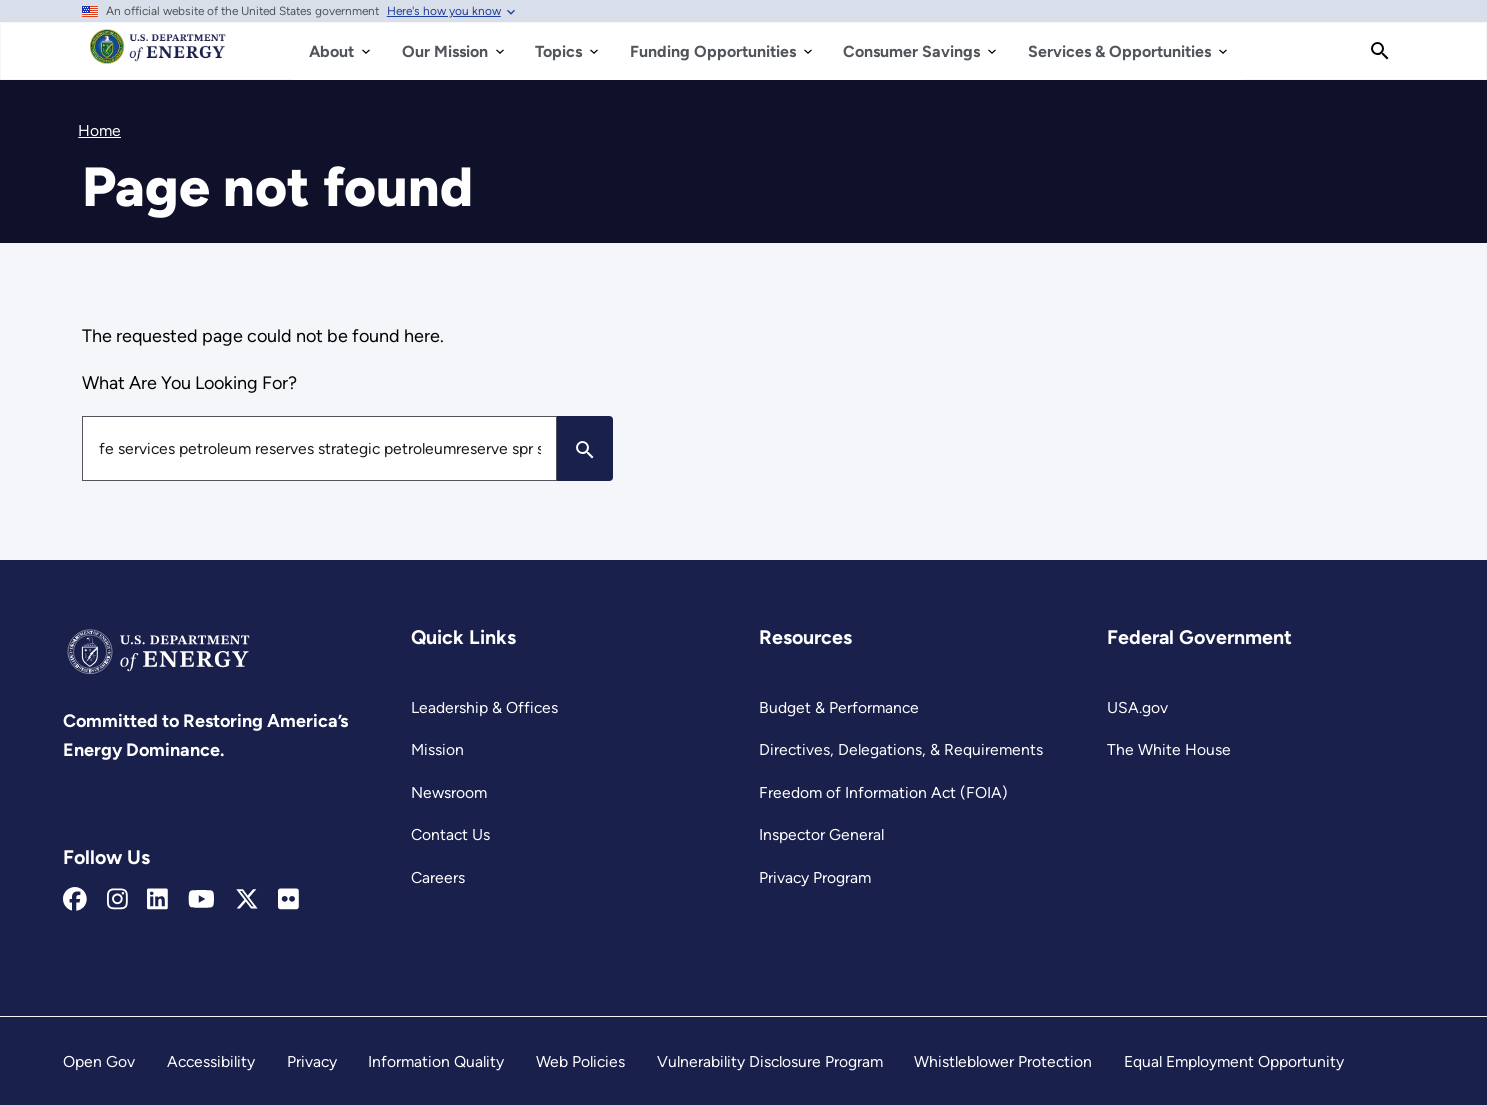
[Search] (1380, 51)
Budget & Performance (839, 707)
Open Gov (99, 1061)
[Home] (158, 56)
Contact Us (450, 834)
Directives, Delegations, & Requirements (901, 749)
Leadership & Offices (484, 707)
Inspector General (821, 834)
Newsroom (449, 792)
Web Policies (580, 1061)
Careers (438, 877)
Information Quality (436, 1061)
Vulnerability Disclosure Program (770, 1061)
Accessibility (211, 1061)
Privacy (312, 1061)
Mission (437, 749)
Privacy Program (815, 877)
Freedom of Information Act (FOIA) (883, 792)
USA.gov (1137, 707)
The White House (1169, 749)
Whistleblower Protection (1003, 1061)
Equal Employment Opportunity (1234, 1061)
